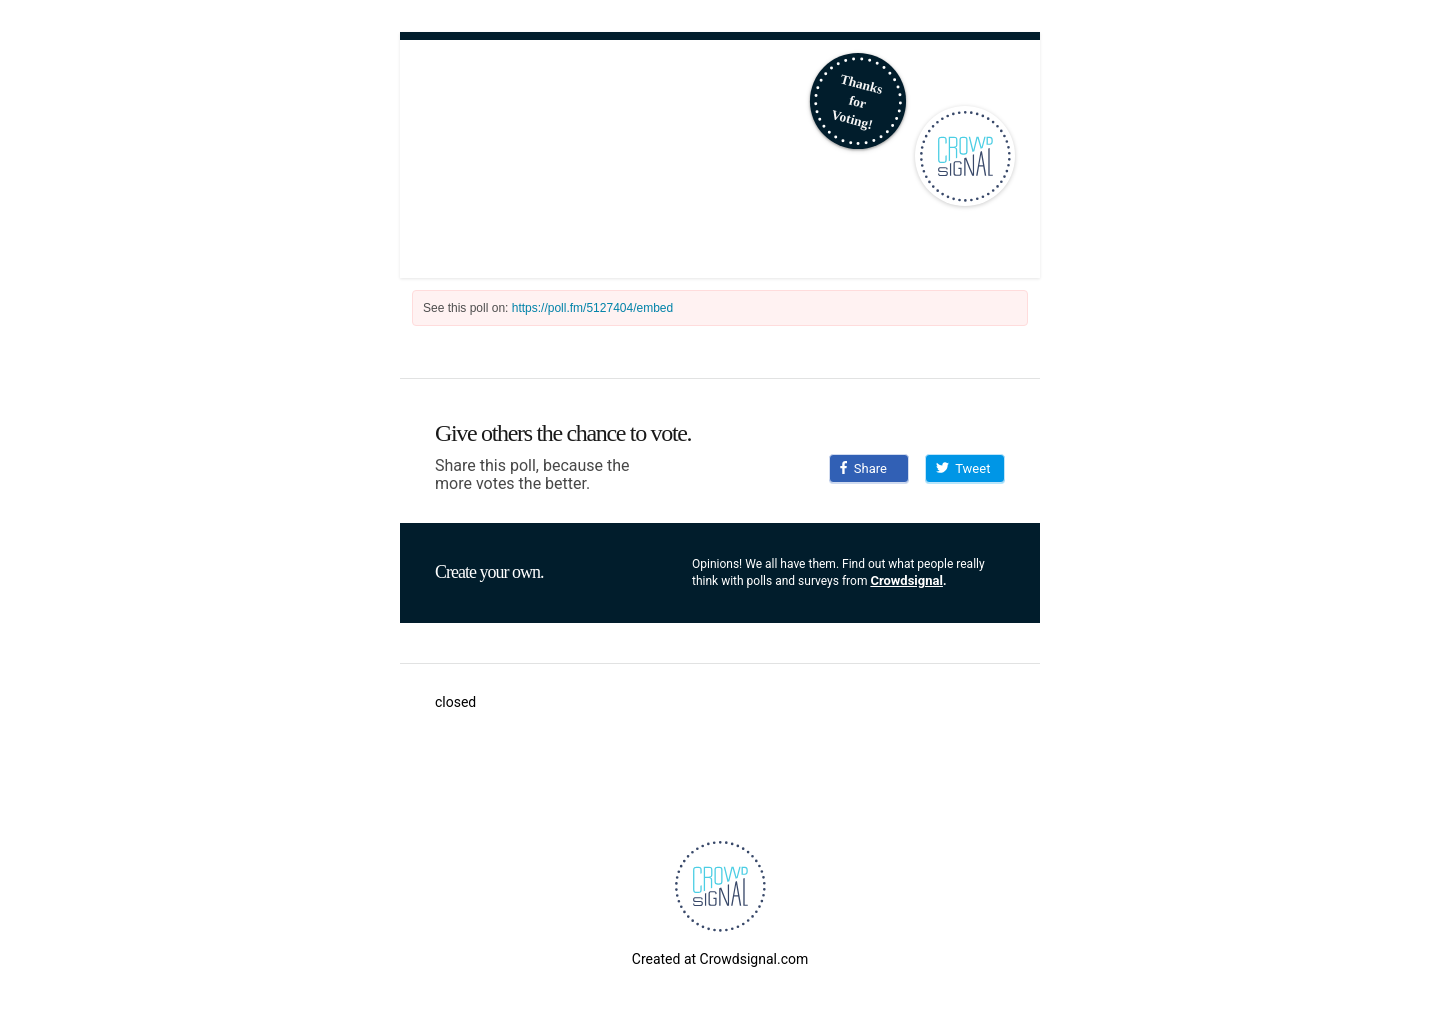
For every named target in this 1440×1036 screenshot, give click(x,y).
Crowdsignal (906, 580)
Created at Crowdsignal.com (720, 959)
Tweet (963, 468)
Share (863, 468)
